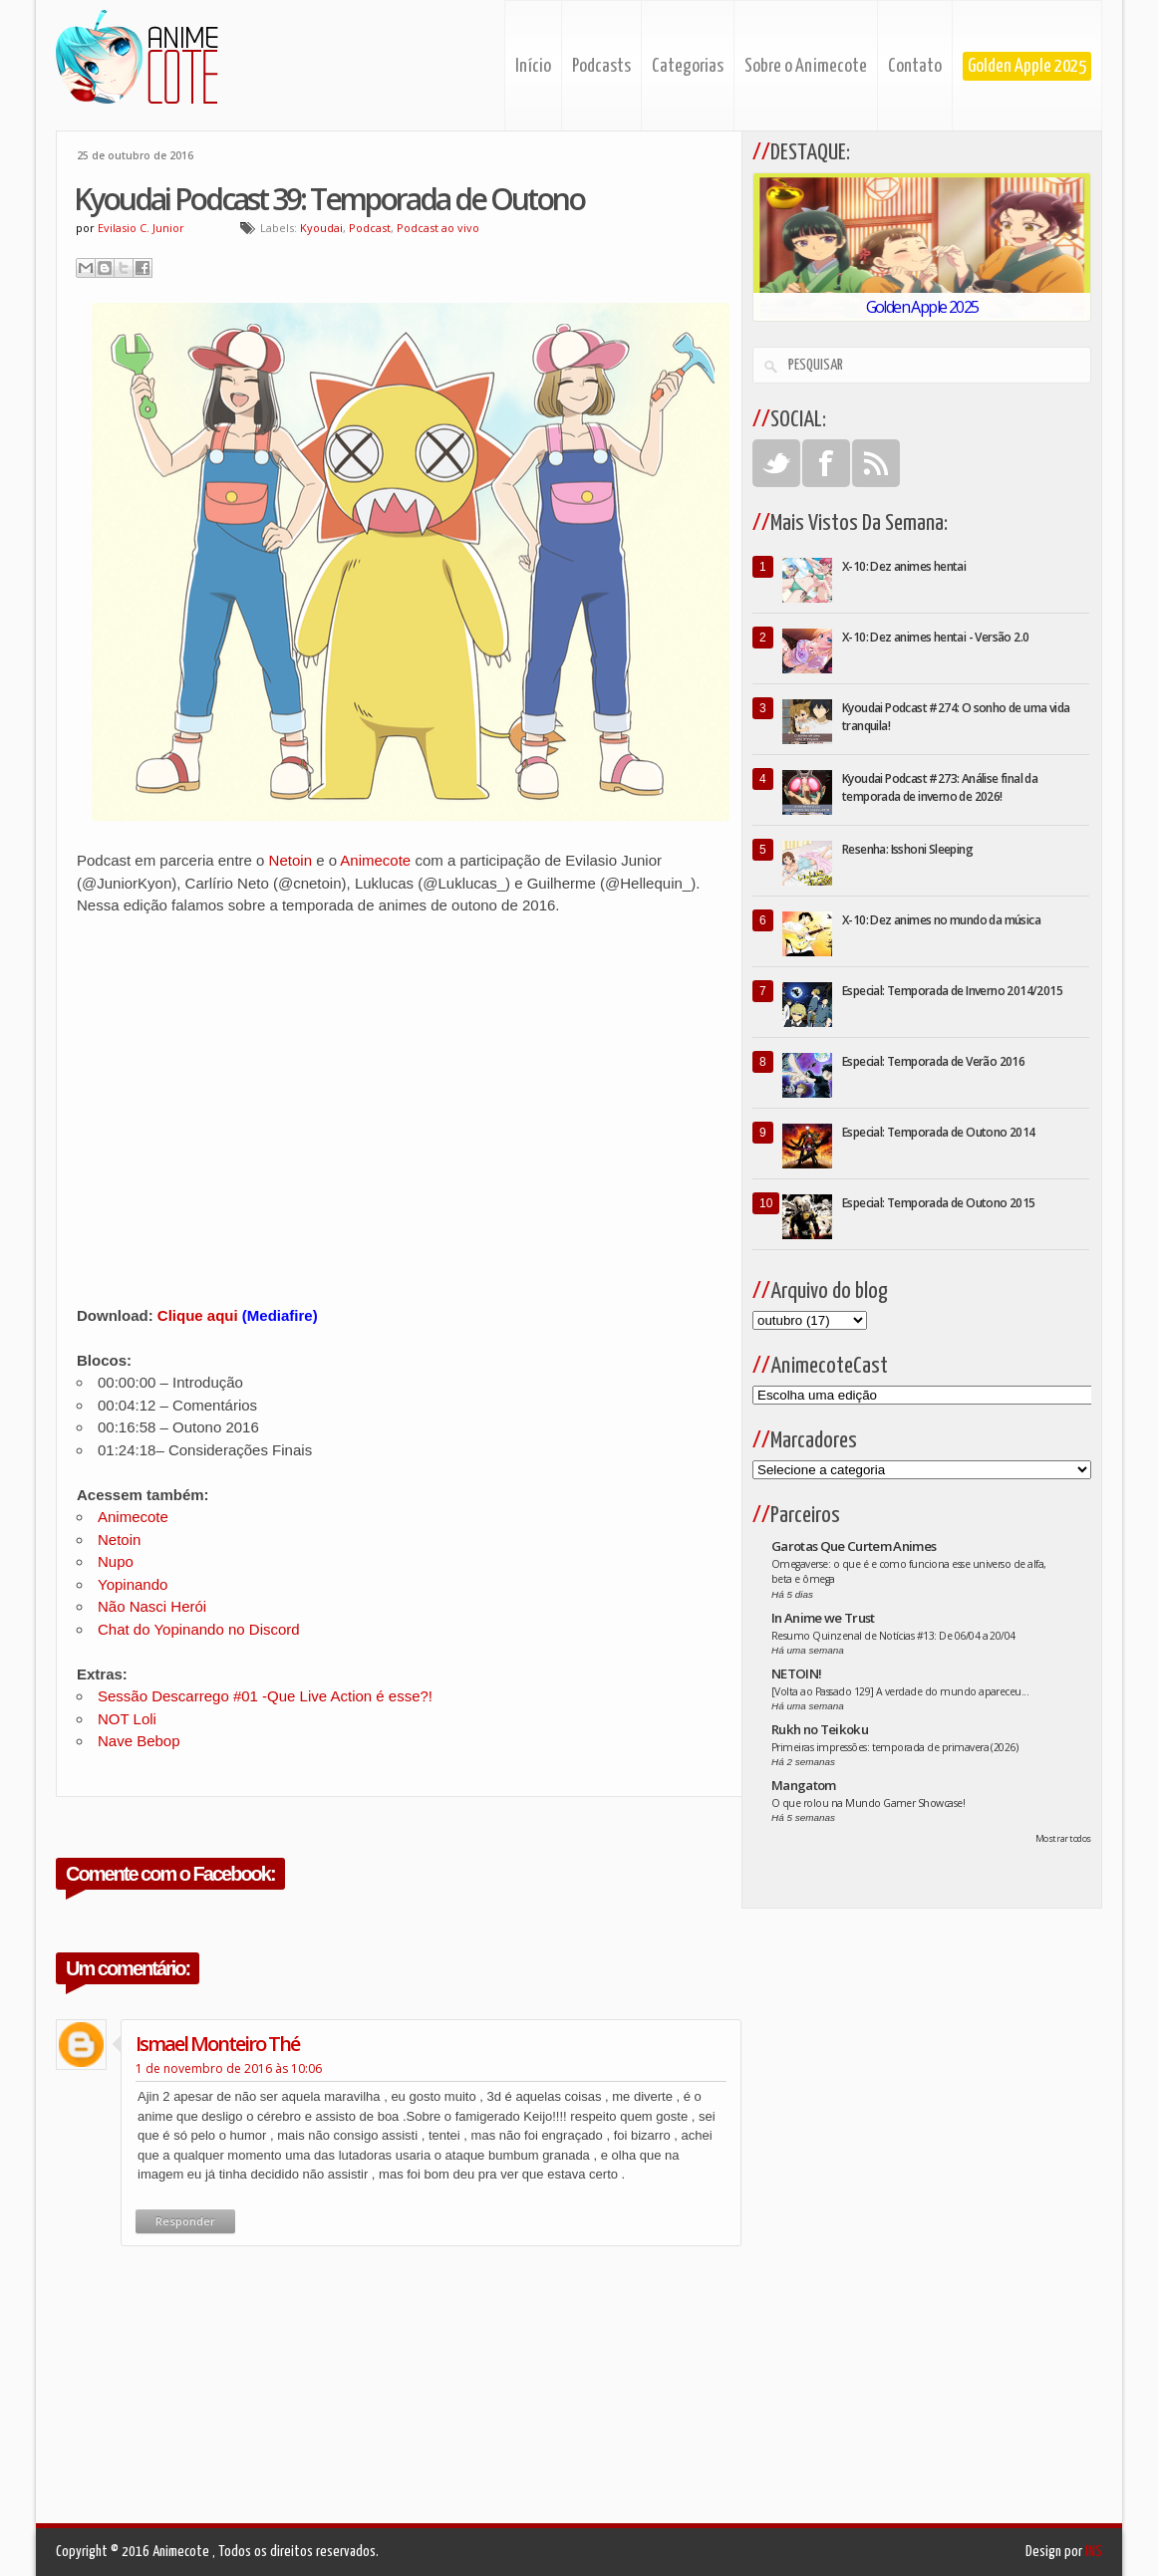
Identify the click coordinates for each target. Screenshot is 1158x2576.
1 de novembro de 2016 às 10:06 (229, 2068)
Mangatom (803, 1785)
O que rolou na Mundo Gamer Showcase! (868, 1803)
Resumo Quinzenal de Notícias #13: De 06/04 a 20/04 (893, 1636)
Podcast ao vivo (438, 227)
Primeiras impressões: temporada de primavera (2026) (894, 1747)
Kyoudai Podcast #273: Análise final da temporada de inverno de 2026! (939, 787)
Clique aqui (197, 1315)
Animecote (377, 860)
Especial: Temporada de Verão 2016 (933, 1061)
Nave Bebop (139, 1740)
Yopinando (132, 1584)
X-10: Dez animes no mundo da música (941, 919)
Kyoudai (321, 227)
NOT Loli (127, 1718)
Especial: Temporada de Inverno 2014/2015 (952, 990)
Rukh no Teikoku (819, 1729)
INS (1093, 2551)
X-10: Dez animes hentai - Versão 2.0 (935, 637)
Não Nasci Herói (152, 1606)
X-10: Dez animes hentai (904, 566)
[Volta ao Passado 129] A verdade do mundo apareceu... (899, 1691)
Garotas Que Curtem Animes (854, 1546)
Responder (185, 2220)
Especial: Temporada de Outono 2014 (938, 1132)
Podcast (370, 227)
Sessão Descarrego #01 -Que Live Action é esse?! (265, 1695)
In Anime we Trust (823, 1618)
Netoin (293, 860)
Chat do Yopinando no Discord (199, 1629)
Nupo (116, 1561)
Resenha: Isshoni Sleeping (907, 849)
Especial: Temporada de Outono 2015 (938, 1202)
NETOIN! (796, 1673)
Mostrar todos (1063, 1838)
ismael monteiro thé (217, 2043)
